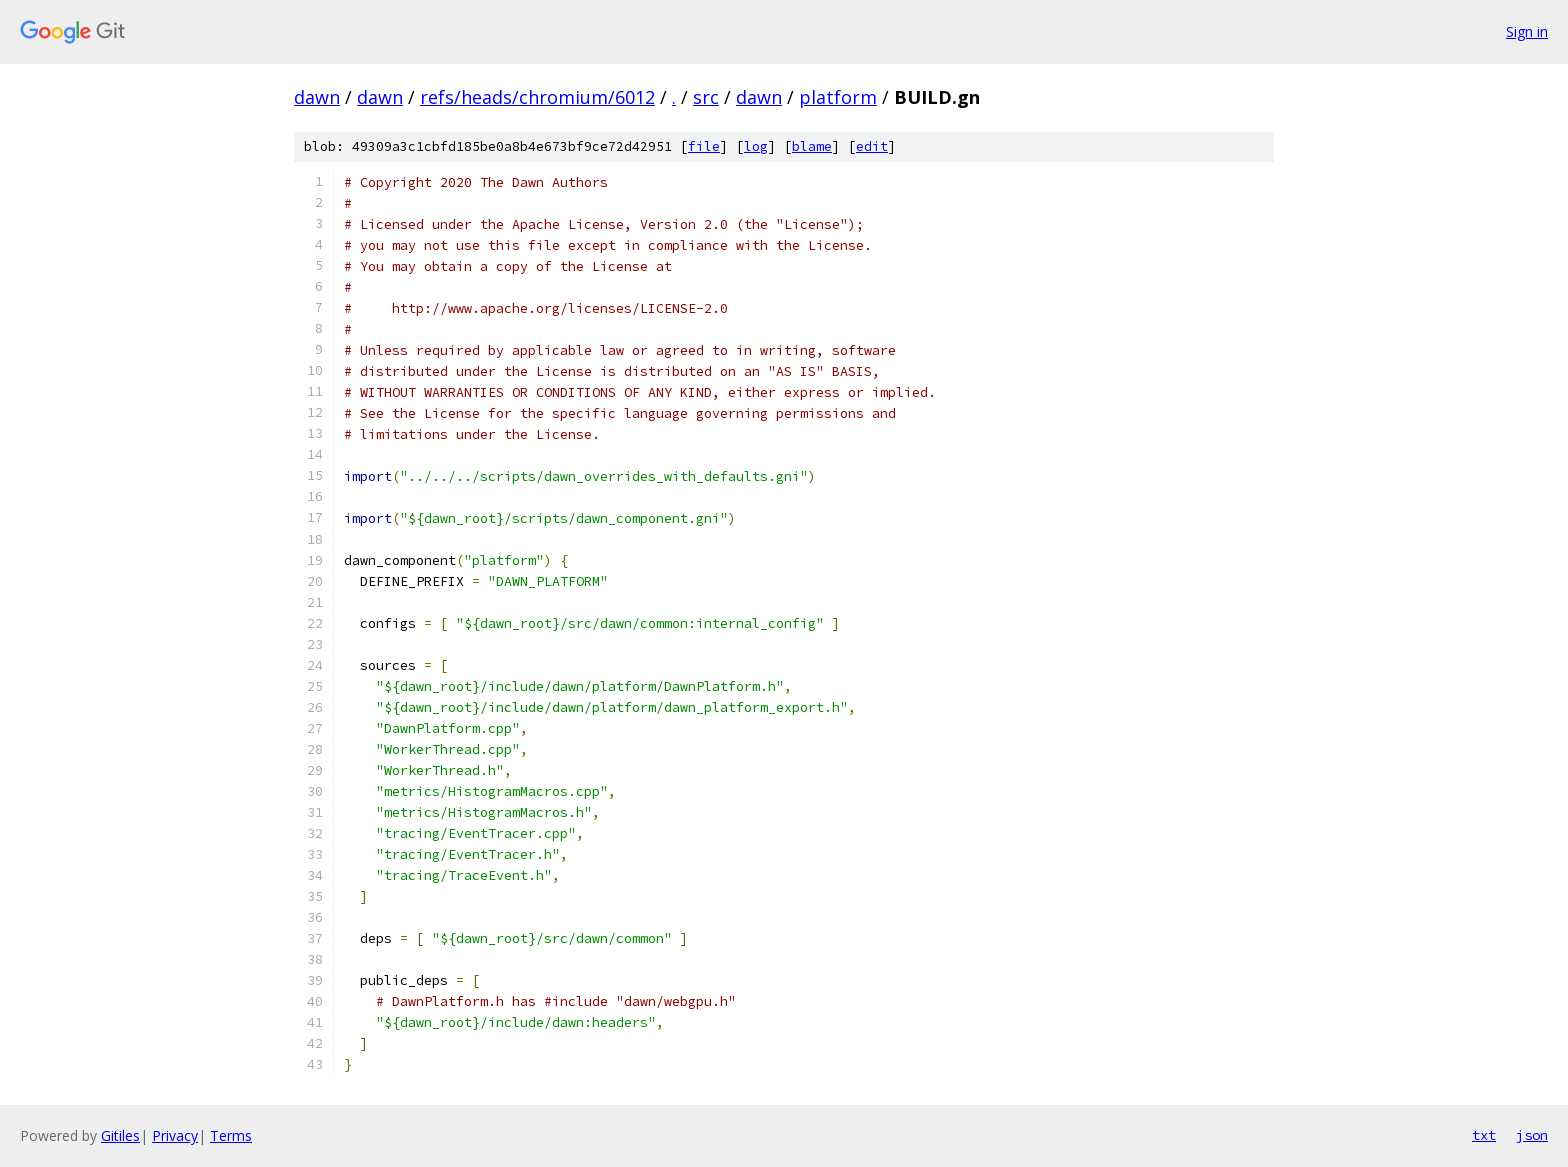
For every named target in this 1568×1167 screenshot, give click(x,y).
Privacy (175, 1135)
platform (838, 97)
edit (872, 146)
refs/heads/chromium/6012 (537, 97)
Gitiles (120, 1135)
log (756, 146)
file (704, 146)
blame (812, 146)
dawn (317, 97)
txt (1484, 1135)
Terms (231, 1135)
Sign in (1527, 31)
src (706, 97)
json (1532, 1135)
